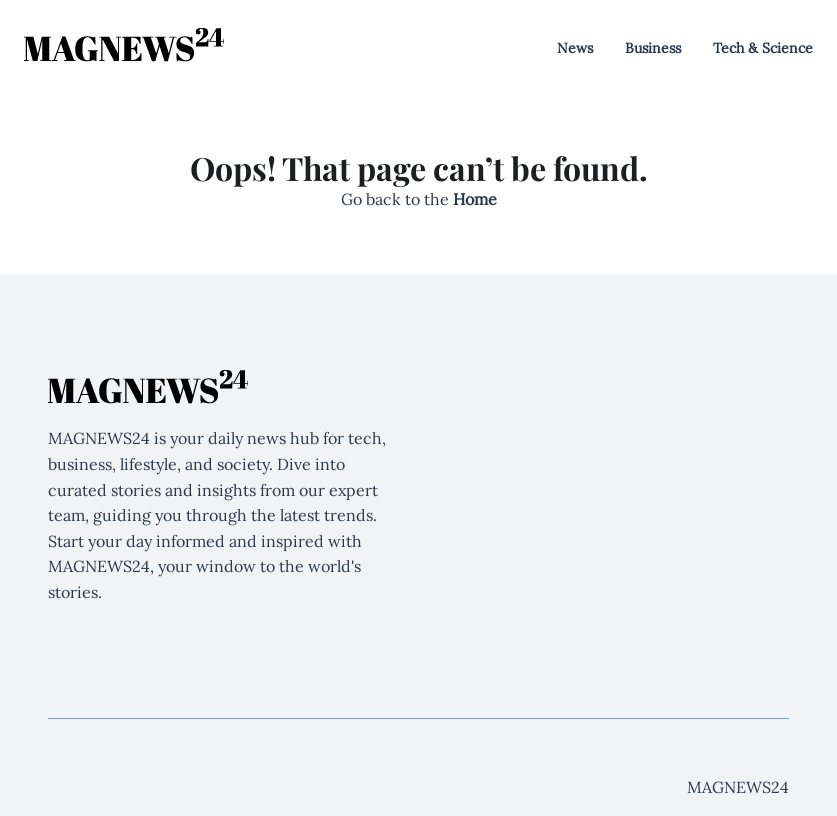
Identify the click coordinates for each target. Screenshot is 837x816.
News (575, 48)
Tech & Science (763, 48)
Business (653, 48)
